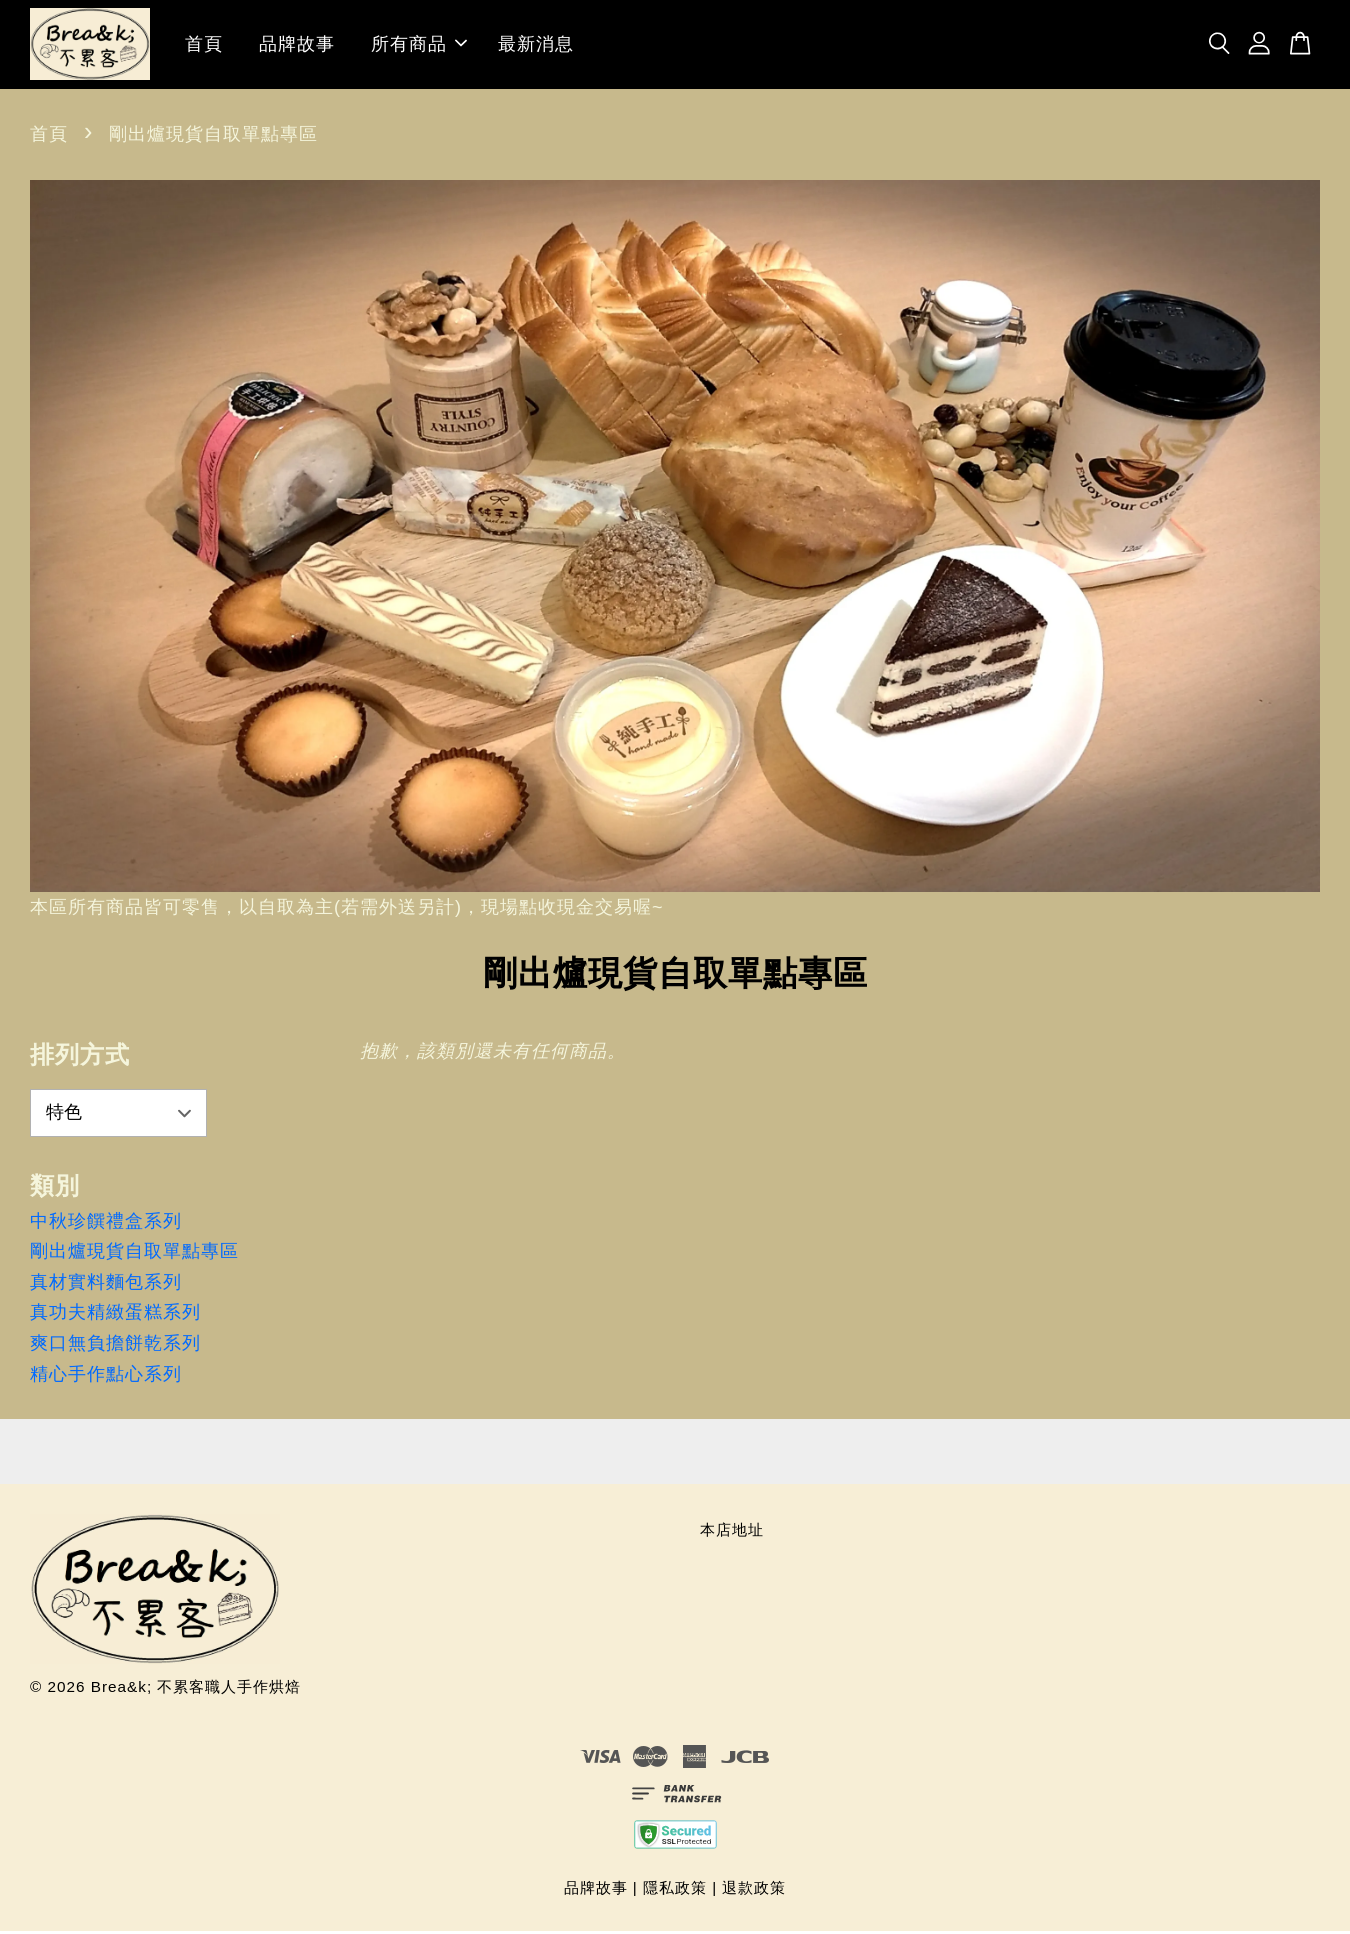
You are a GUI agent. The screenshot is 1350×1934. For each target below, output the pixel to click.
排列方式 (80, 1057)
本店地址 (732, 1532)
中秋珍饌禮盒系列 (106, 1224)
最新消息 (536, 46)
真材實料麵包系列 (106, 1285)
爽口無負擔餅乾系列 (115, 1346)
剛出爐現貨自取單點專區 (134, 1254)
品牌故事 (297, 46)
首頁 (204, 46)
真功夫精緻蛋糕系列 (115, 1316)
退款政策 (754, 1890)
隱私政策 (675, 1890)
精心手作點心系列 (106, 1377)
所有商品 (419, 46)
